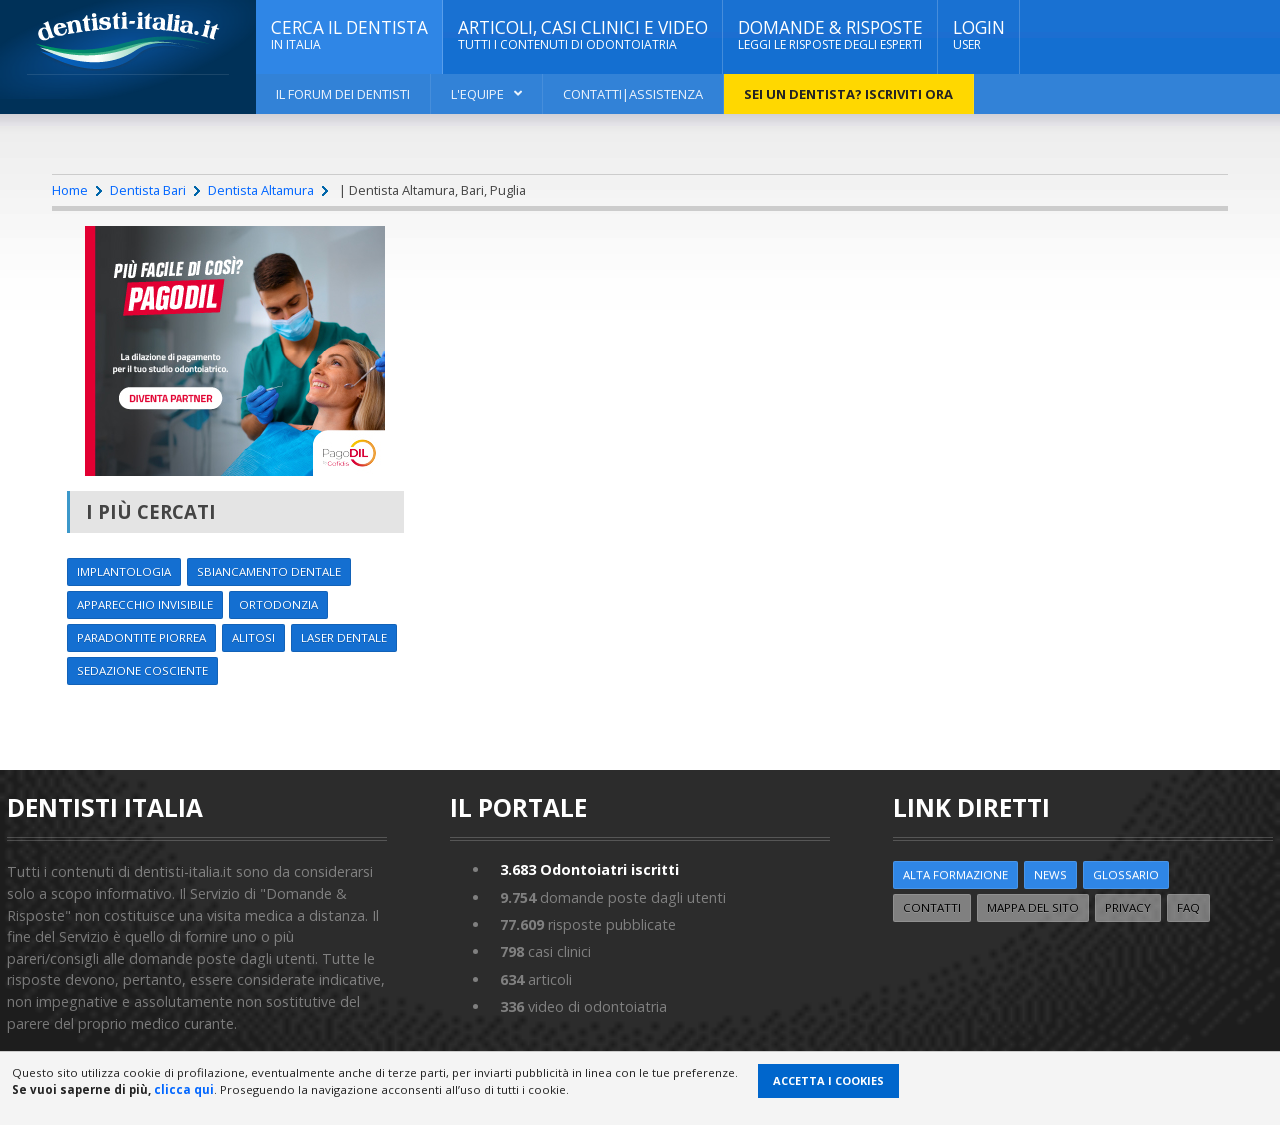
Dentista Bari (148, 190)
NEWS (1050, 874)
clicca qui (184, 1089)
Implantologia (124, 571)
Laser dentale (344, 637)
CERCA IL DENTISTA (349, 35)
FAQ (1188, 907)
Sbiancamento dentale (269, 571)
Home (70, 190)
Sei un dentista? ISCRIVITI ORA (848, 94)
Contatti (932, 907)
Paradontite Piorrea (141, 637)
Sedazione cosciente (142, 670)
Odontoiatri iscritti (589, 869)
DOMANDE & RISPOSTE (830, 35)
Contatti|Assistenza (633, 94)
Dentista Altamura (261, 190)
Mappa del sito (1033, 907)
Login (979, 35)
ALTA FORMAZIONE (955, 874)
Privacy (1128, 907)
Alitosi (253, 637)
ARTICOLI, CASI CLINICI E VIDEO (583, 35)
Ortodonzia (278, 604)
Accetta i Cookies (828, 1080)
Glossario (1126, 874)
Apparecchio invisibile (145, 604)
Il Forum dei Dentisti (343, 94)
